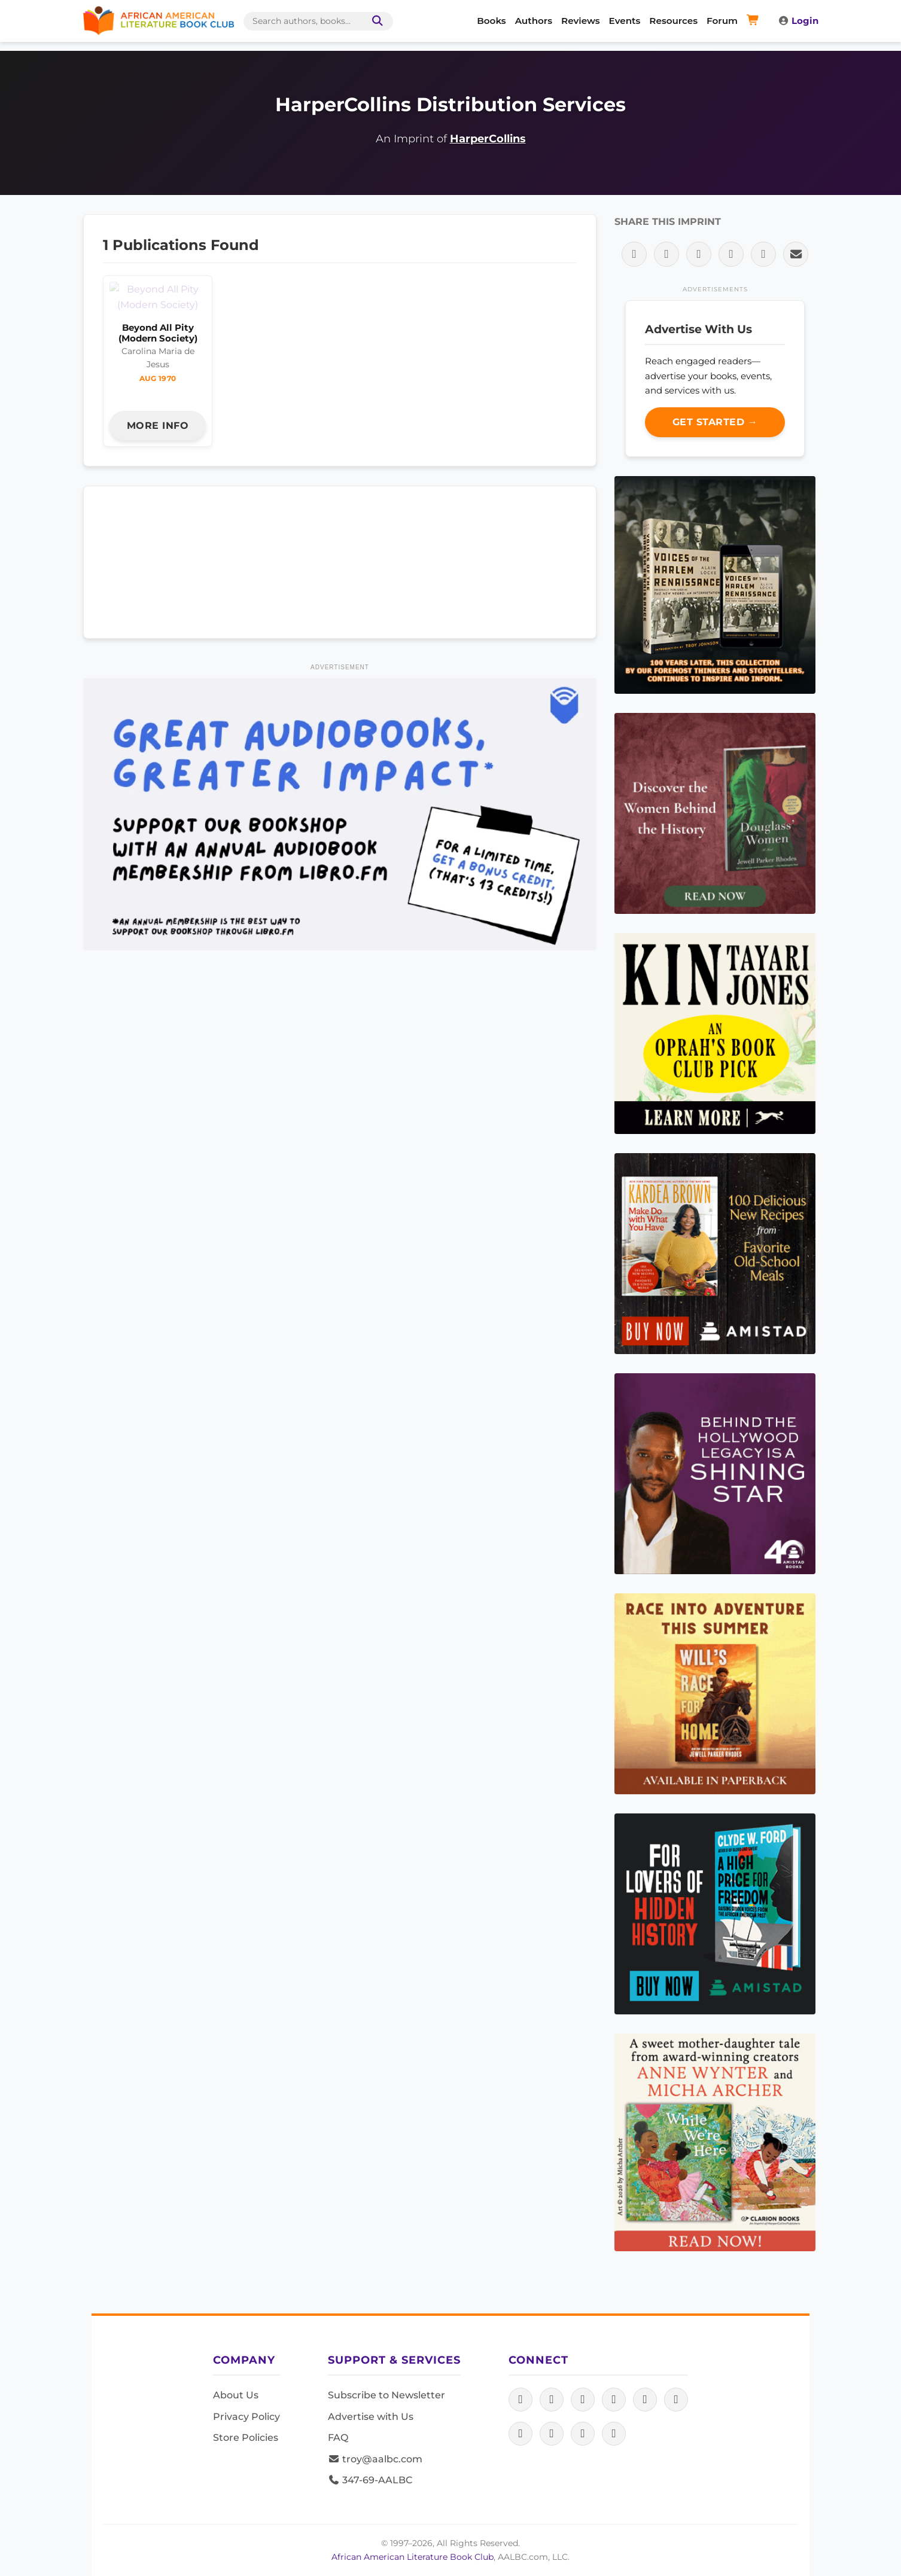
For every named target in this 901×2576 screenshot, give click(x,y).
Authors (533, 20)
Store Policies (245, 2437)
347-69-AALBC (370, 2480)
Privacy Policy (246, 2416)
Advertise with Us (370, 2416)
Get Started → (715, 422)
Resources (673, 20)
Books (491, 20)
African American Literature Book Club (412, 2556)
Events (625, 20)
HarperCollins (488, 138)
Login (798, 20)
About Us (235, 2395)
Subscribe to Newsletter (386, 2395)
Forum (722, 20)
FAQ (338, 2437)
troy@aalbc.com (375, 2459)
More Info (158, 394)
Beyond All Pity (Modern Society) (157, 302)
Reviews (580, 20)
